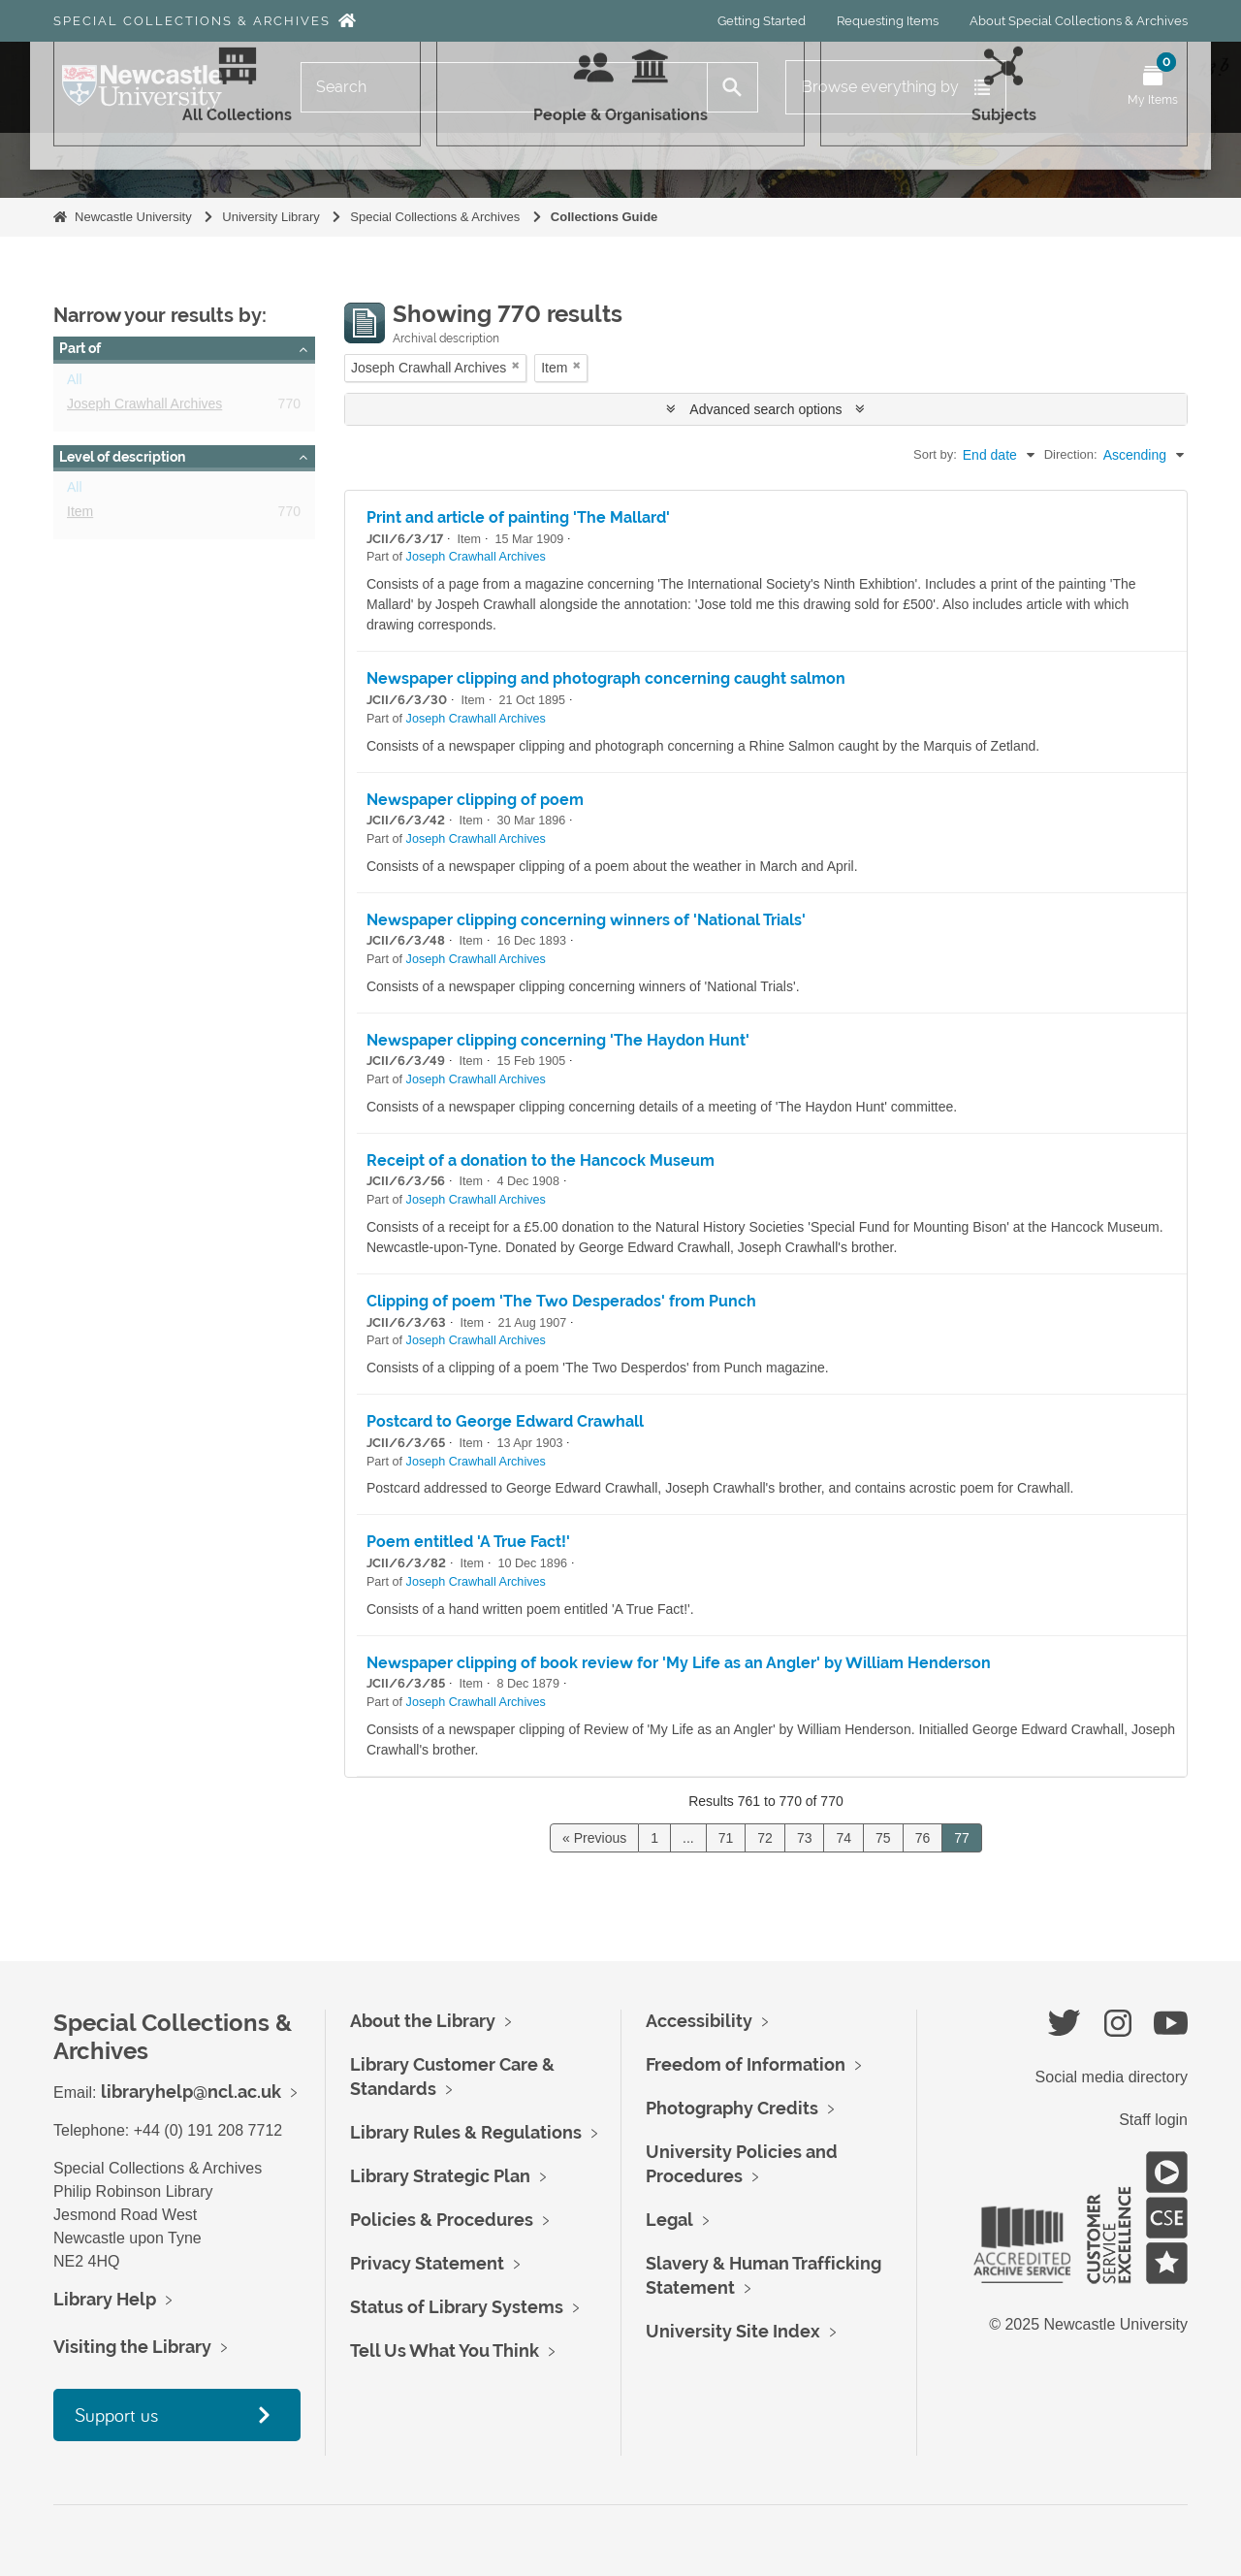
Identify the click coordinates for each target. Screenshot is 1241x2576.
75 (883, 1838)
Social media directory (1111, 2077)
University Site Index (733, 2331)
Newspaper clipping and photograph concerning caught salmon (605, 678)
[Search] (504, 87)
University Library (270, 216)
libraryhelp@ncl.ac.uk (191, 2091)
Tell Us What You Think (444, 2350)
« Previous (594, 1838)
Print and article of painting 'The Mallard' (518, 517)
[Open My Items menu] (1153, 87)
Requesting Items (888, 21)
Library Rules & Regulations (466, 2132)
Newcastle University (133, 216)
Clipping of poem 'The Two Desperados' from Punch (561, 1301)
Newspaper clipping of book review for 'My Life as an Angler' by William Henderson (678, 1663)
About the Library (422, 2021)
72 (765, 1838)
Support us (116, 2414)
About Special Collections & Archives (1079, 21)
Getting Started (761, 21)
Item (80, 515)
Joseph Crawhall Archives (144, 407)
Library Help (104, 2299)
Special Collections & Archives (192, 21)
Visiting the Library (132, 2346)
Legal (669, 2219)
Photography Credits (732, 2108)
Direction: (1071, 454)
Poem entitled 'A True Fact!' (468, 1541)
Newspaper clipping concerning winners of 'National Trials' (586, 920)
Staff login (1153, 2119)
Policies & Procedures (441, 2219)
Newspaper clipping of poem (475, 799)
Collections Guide (604, 216)
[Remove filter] (516, 365)
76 (923, 1838)
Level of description (122, 457)
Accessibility (699, 2021)
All (74, 383)
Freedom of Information (745, 2064)
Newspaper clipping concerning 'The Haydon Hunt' (557, 1040)
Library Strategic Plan (440, 2176)
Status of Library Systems (456, 2307)
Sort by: (935, 454)
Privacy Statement (427, 2263)
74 (843, 1838)
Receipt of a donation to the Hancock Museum (540, 1160)
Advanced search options (765, 409)
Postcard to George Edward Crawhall (505, 1421)
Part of (80, 348)
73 (804, 1838)
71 (726, 1838)
